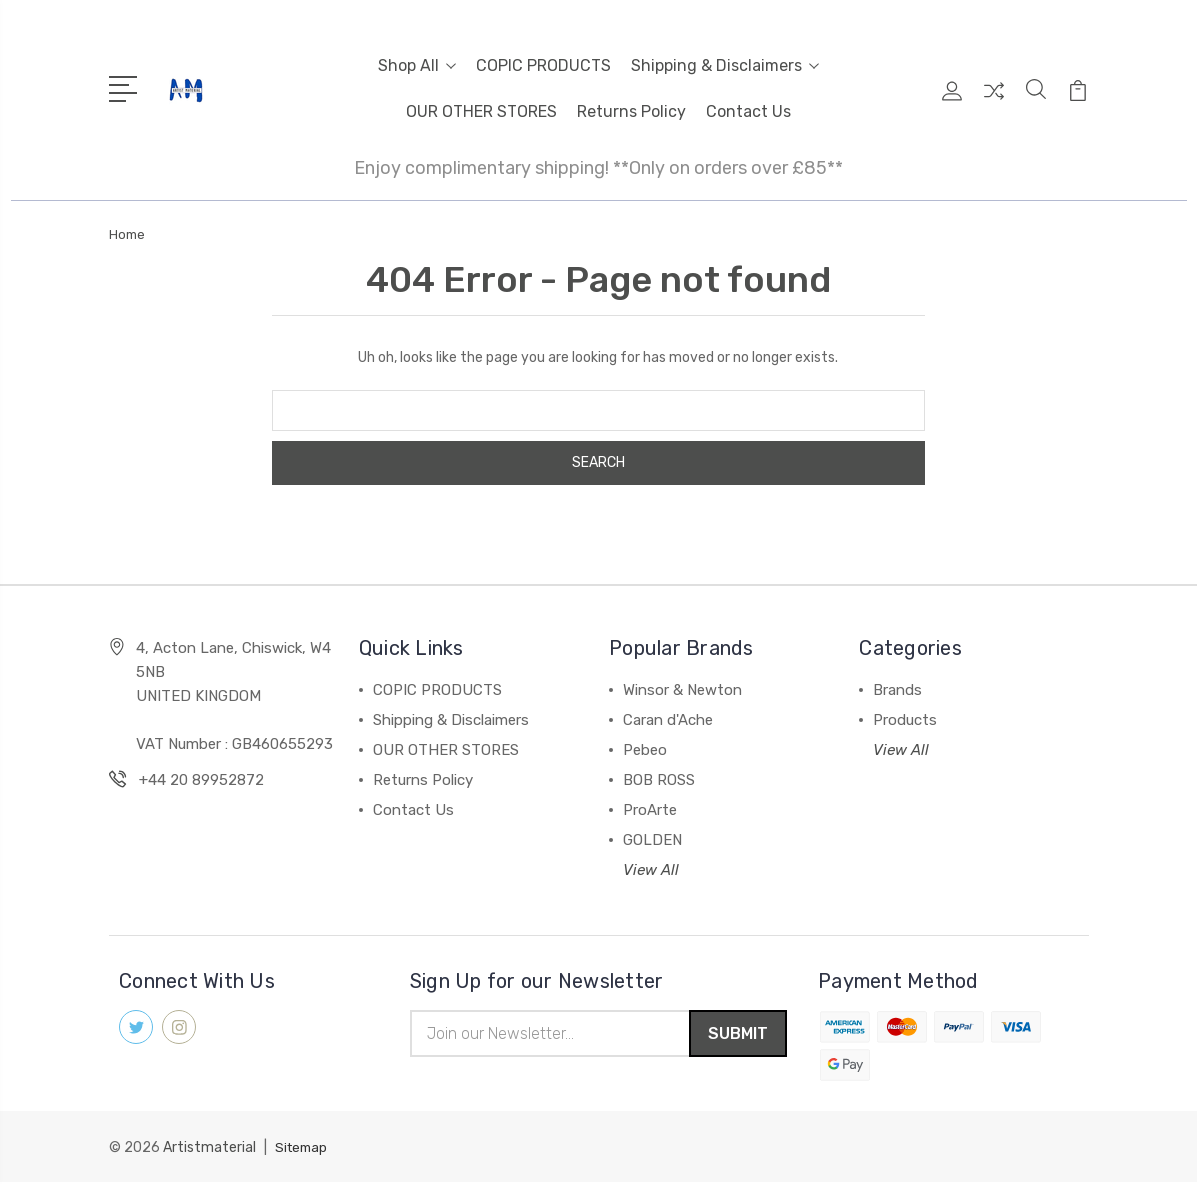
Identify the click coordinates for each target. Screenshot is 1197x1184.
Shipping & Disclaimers (725, 65)
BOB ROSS (659, 780)
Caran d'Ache (668, 720)
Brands (897, 690)
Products (905, 720)
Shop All (417, 65)
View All (651, 870)
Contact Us (748, 111)
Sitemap (303, 1149)
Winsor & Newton (682, 690)
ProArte (650, 810)
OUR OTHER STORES (481, 111)
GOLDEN (652, 840)
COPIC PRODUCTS (543, 65)
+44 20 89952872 (201, 780)
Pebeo (645, 750)
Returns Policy (631, 111)
